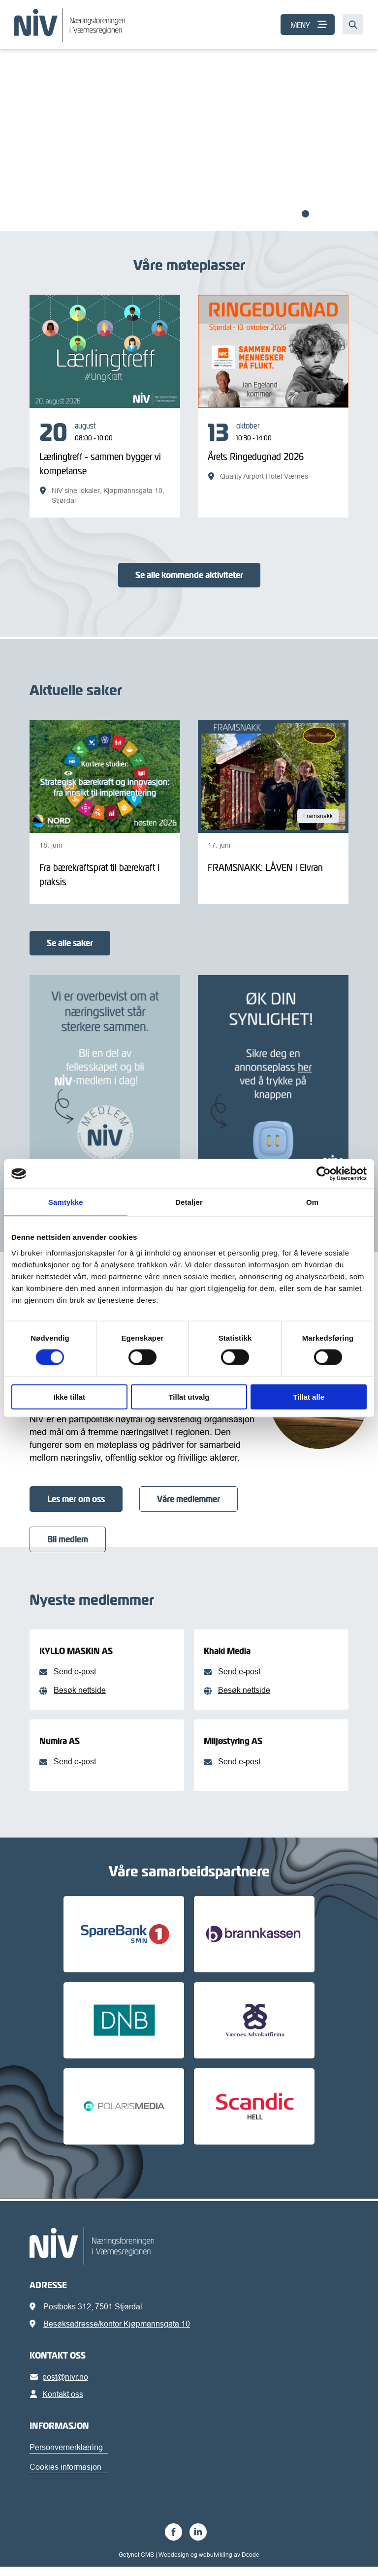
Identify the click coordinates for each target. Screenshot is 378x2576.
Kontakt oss (58, 2403)
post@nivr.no (60, 2386)
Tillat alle (308, 1396)
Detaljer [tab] (189, 1202)
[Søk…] (353, 24)
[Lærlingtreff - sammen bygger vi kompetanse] (104, 462)
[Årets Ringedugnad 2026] (273, 451)
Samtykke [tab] (65, 1202)
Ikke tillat (69, 1396)
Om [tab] (312, 1202)
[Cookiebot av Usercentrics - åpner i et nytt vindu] (324, 1173)
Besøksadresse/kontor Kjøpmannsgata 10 (116, 2333)
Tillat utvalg (188, 1396)
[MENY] (308, 24)
